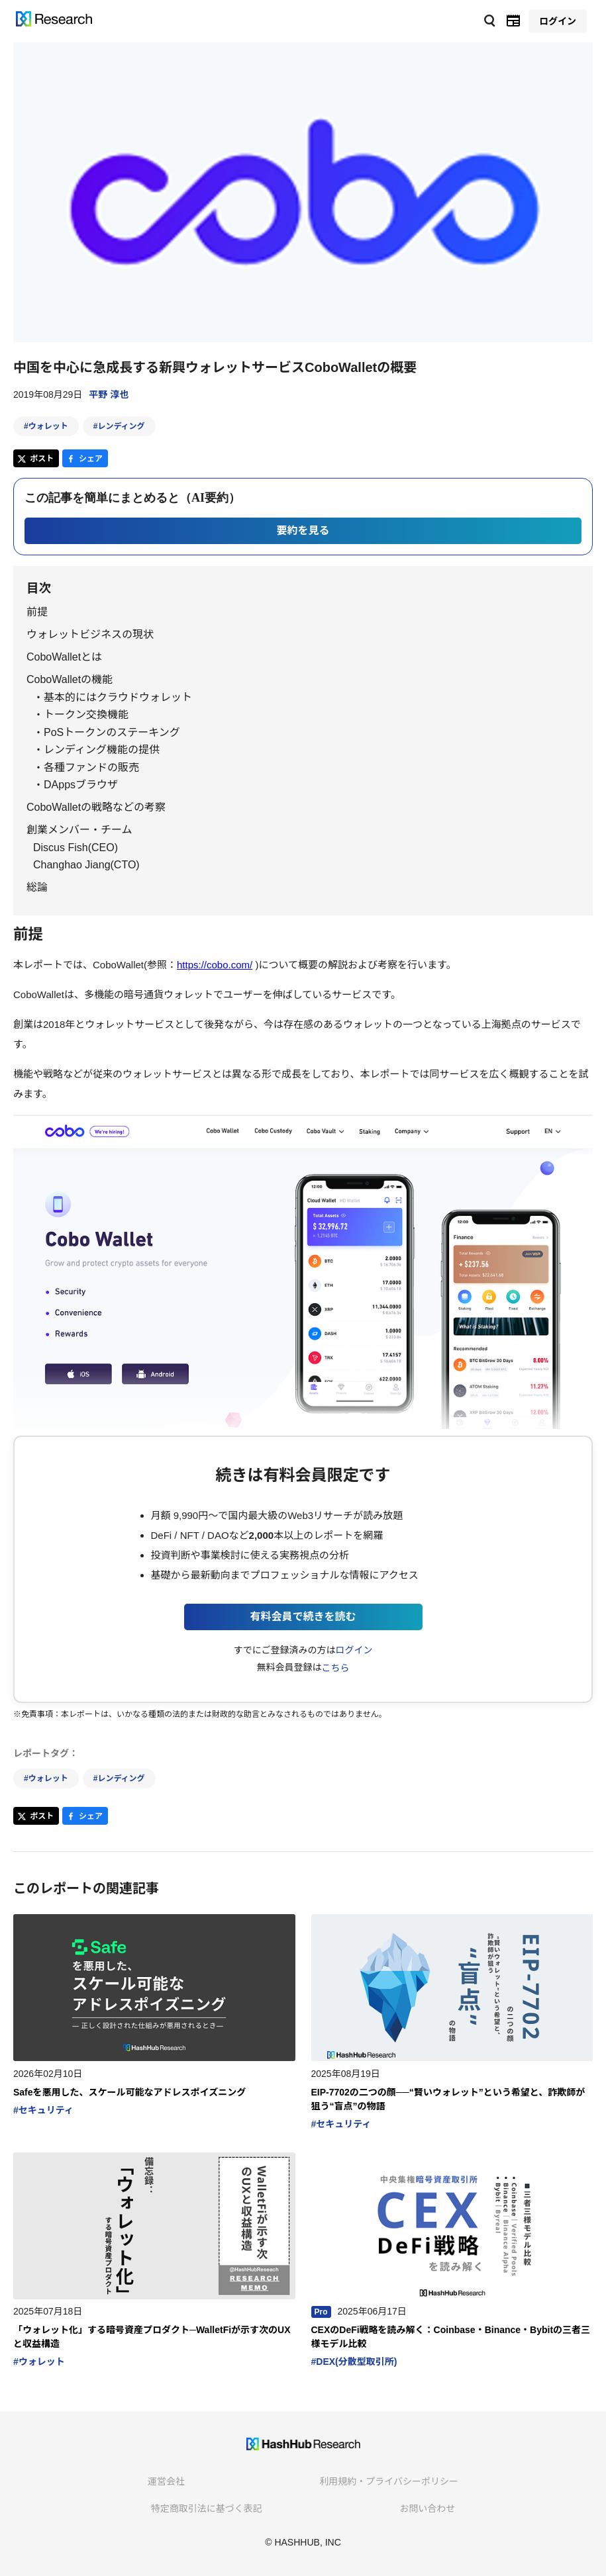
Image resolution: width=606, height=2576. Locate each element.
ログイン (353, 1650)
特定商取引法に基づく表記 (206, 2508)
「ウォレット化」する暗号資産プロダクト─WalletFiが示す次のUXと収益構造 (152, 2336)
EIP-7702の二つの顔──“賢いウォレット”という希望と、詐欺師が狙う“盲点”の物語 (448, 2099)
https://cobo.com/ (214, 964)
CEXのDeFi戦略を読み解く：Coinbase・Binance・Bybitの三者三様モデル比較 (451, 2336)
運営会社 (166, 2481)
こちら (335, 1668)
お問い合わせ (427, 2508)
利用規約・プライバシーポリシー (388, 2481)
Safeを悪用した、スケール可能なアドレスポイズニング (129, 2092)
